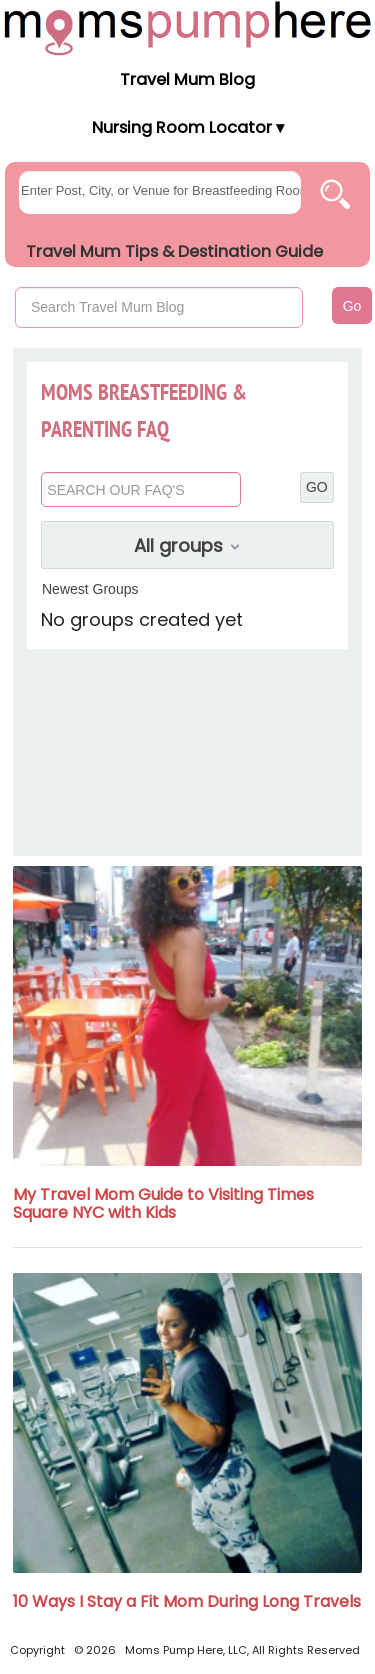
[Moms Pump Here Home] (187, 27)
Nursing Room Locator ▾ (188, 127)
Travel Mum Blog (187, 79)
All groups (188, 545)
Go (352, 306)
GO (317, 487)
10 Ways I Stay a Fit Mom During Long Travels (187, 1601)
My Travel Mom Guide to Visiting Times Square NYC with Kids (163, 1203)
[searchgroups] (160, 192)
